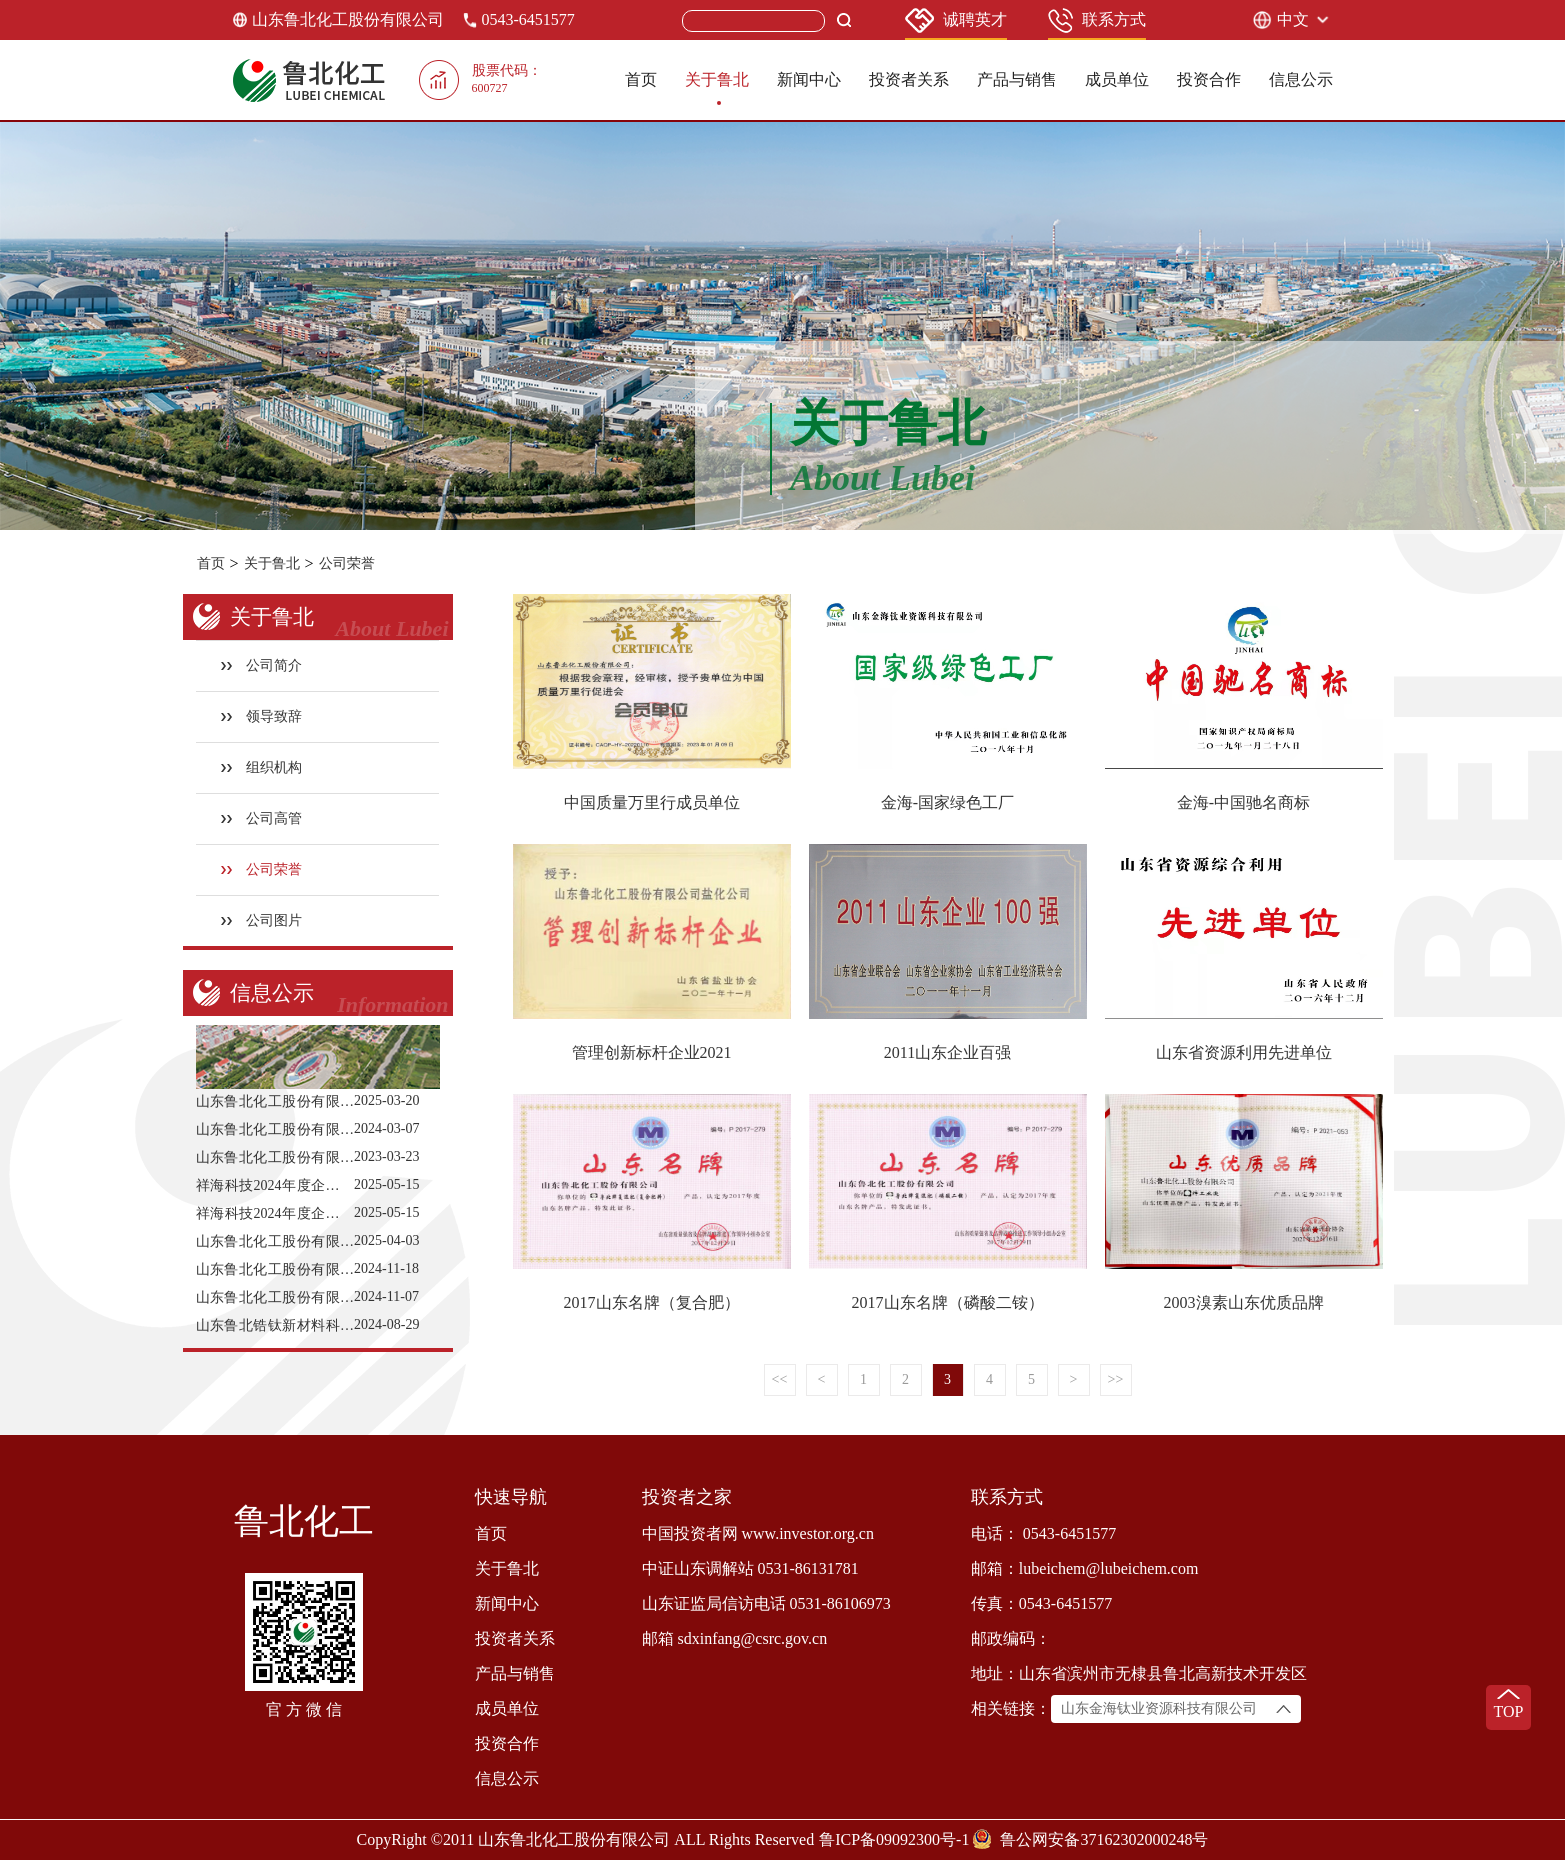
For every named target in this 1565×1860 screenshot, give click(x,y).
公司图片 (261, 920)
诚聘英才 (956, 20)
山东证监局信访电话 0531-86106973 (766, 1603)
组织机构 (261, 767)
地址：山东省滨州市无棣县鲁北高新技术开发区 (1139, 1673)
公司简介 (261, 665)
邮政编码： (1011, 1638)
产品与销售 (1017, 79)
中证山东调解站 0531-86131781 (750, 1568)
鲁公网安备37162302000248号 (1104, 1839)
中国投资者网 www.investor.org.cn (758, 1533)
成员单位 (1117, 79)
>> (1116, 1379)
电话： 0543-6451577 (1043, 1533)
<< (780, 1379)
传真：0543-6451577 (1041, 1603)
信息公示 (1301, 79)
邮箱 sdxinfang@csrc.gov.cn (735, 1638)
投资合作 (1209, 79)
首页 (641, 79)
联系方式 (1097, 20)
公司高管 (261, 818)
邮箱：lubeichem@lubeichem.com (1085, 1568)
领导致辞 (261, 716)
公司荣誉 (347, 563)
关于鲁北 (717, 79)
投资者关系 (909, 79)
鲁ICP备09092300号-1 (894, 1839)
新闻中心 (809, 79)
